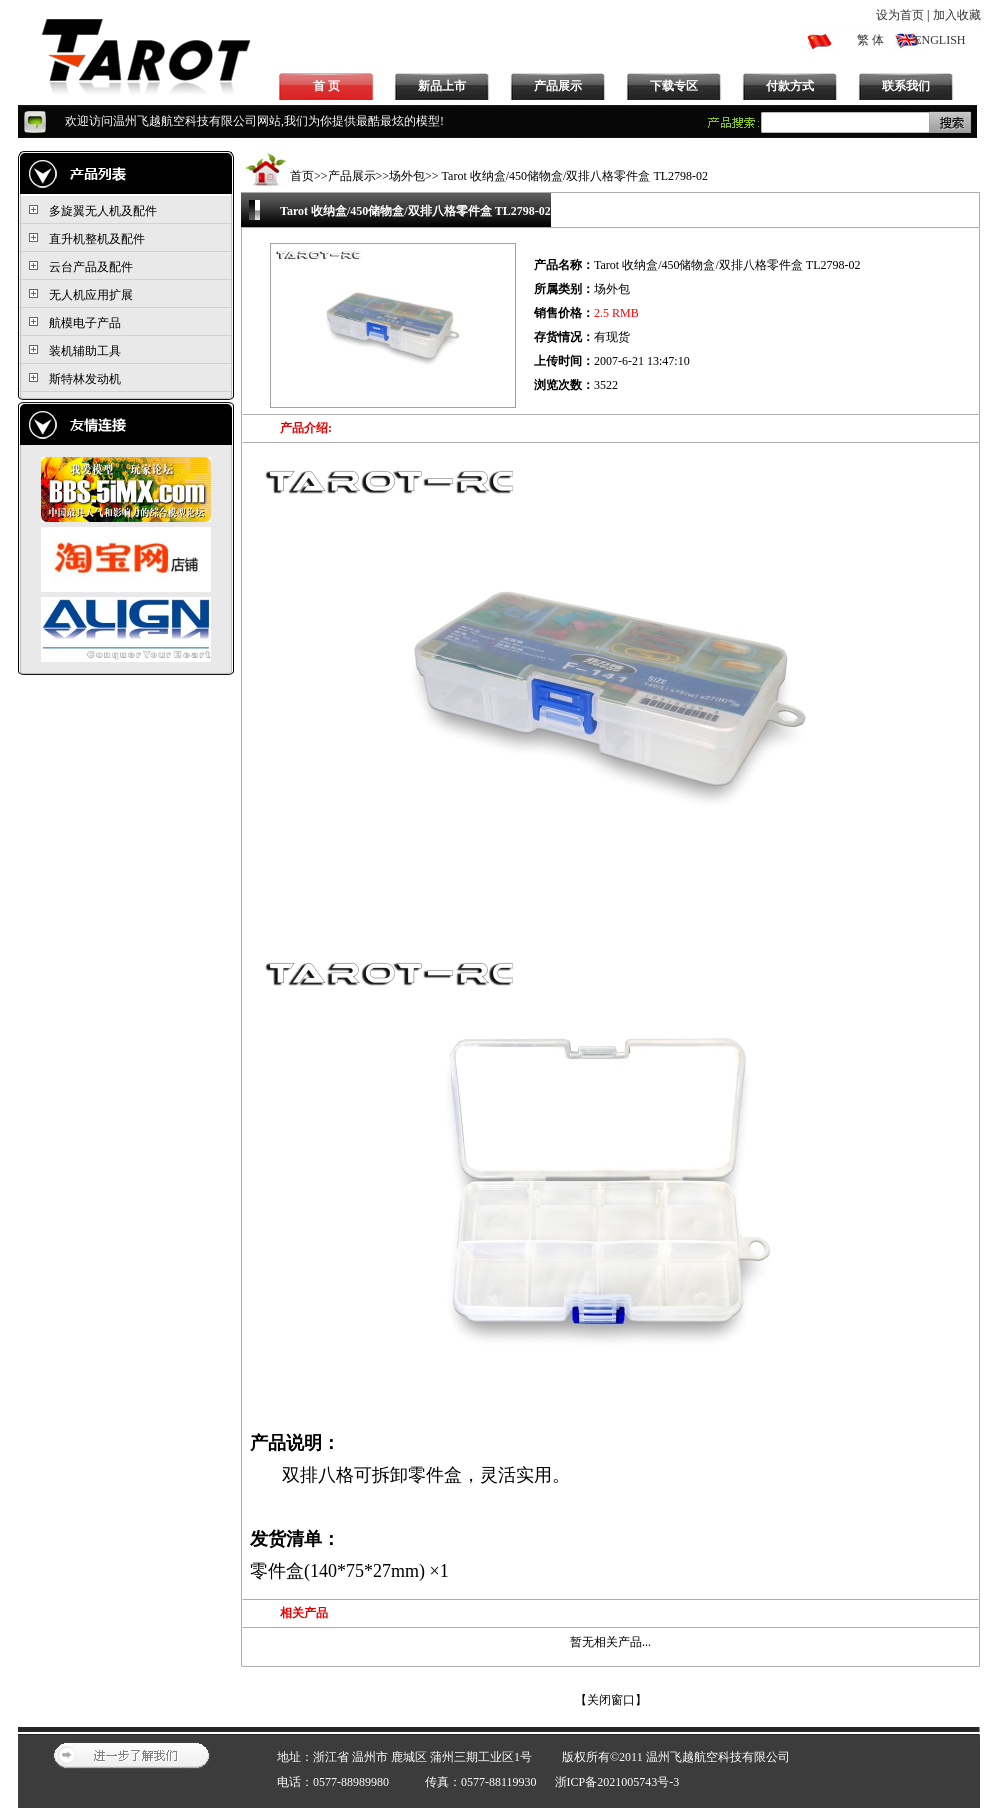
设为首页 (900, 15)
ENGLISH (939, 40)
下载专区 (674, 86)
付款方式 (790, 86)
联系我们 (906, 86)
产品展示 (558, 86)
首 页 (326, 86)
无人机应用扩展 (91, 295)
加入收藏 (957, 15)
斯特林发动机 (85, 379)
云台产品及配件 (91, 267)
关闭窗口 (611, 1700)
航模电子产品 (85, 323)
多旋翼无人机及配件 (103, 211)
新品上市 (442, 86)
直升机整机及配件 (97, 239)
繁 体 (870, 40)
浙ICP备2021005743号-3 (617, 1782)
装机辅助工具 (85, 351)
